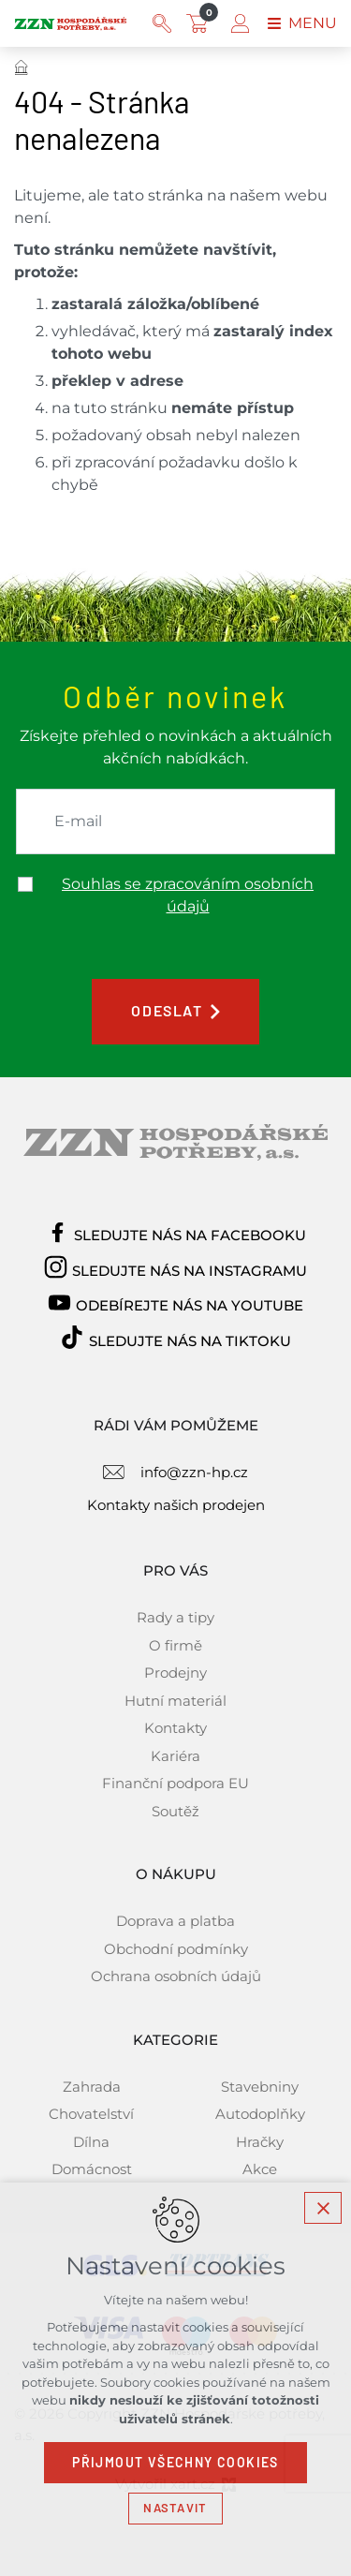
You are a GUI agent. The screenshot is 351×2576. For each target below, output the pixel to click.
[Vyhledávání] (162, 23)
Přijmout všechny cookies (175, 2462)
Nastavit (175, 2508)
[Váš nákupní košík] (201, 23)
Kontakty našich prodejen (176, 1505)
